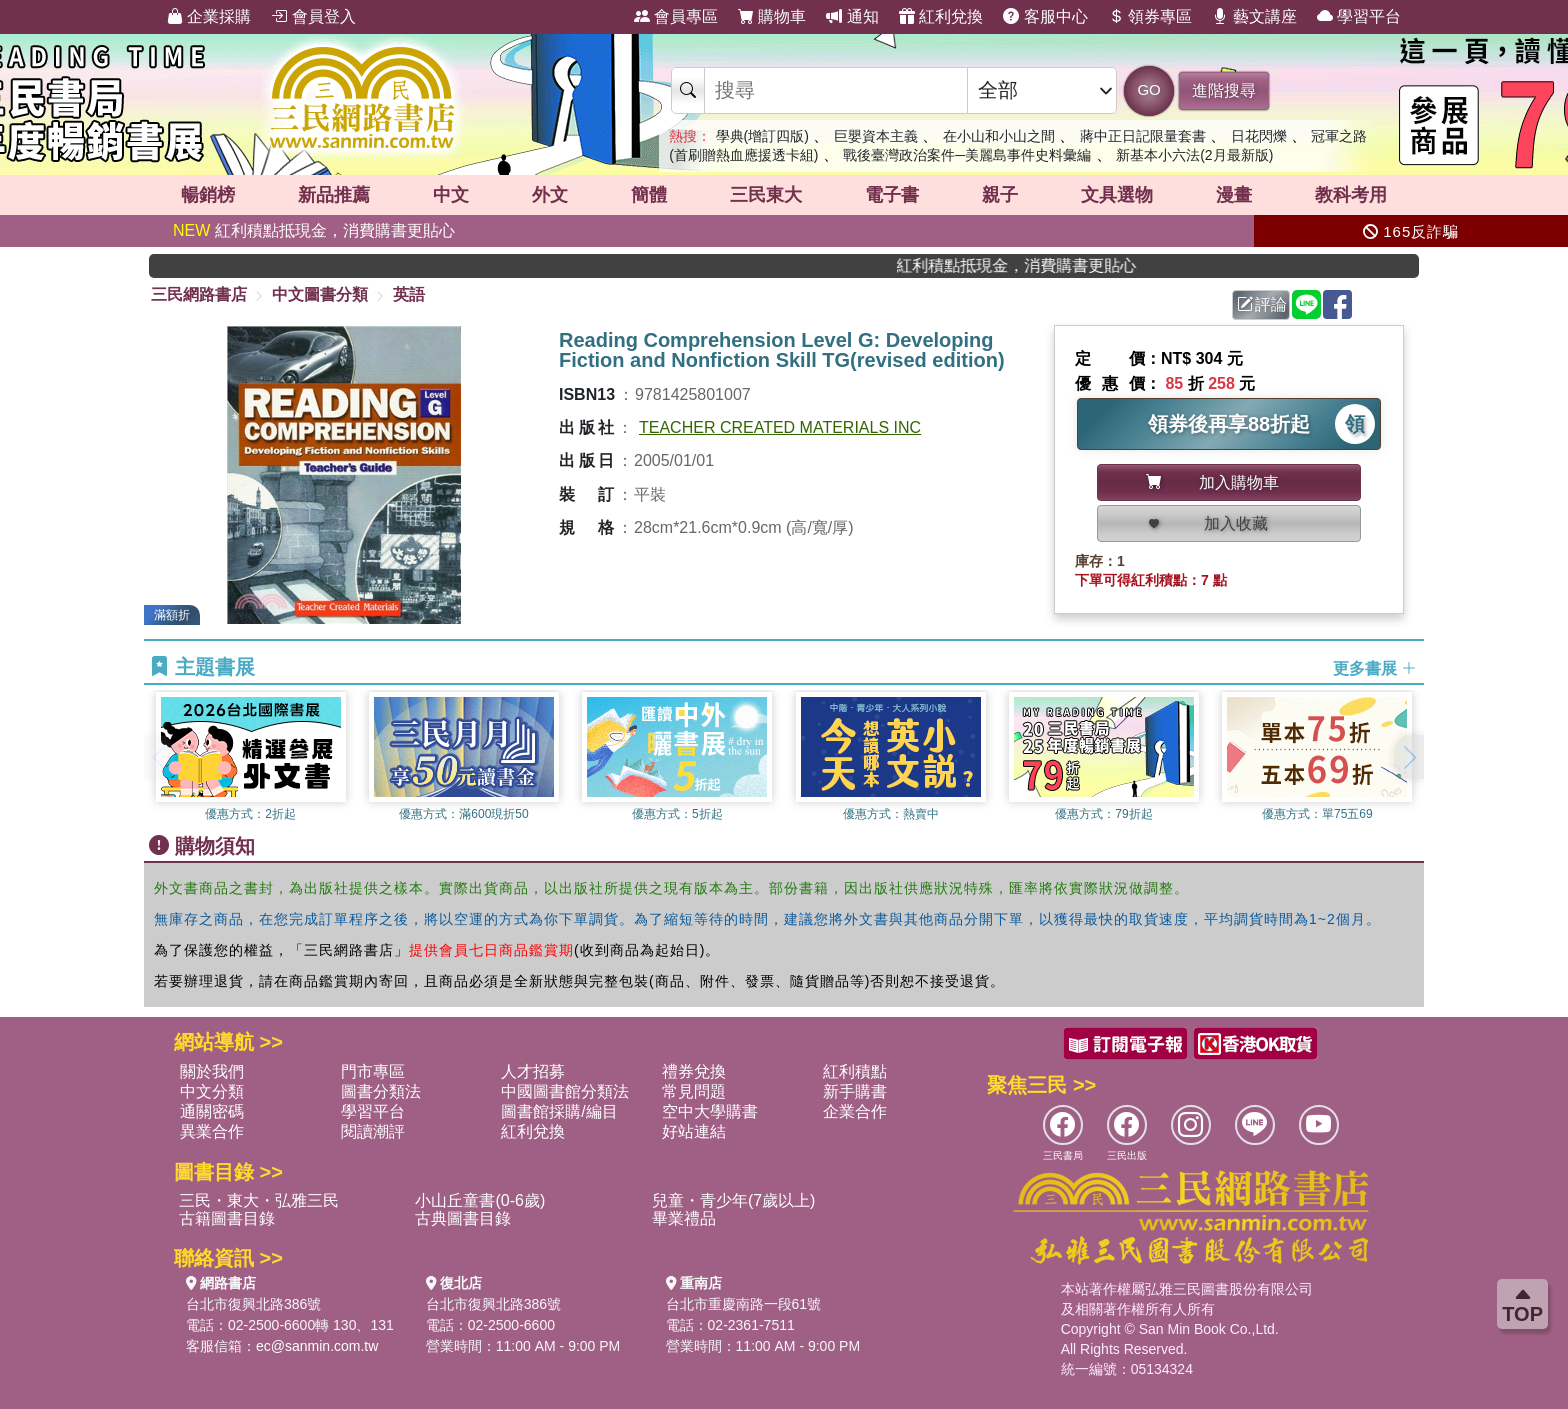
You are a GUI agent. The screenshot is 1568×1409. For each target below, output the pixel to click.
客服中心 (1045, 16)
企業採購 (209, 16)
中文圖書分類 (320, 294)
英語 (409, 294)
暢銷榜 (208, 195)
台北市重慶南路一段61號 (744, 1304)
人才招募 (533, 1071)
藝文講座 (1254, 16)
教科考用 (1351, 195)
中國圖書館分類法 (565, 1091)
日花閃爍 (1259, 136)
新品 (334, 195)
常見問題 (694, 1091)
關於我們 (212, 1071)
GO (1148, 89)
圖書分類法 (381, 1091)
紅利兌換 (941, 16)
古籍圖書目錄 (227, 1218)
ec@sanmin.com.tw (317, 1346)
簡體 (649, 195)
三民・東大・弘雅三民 (259, 1200)
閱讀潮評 (373, 1131)
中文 (451, 195)
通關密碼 (212, 1111)
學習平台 (1359, 16)
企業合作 (855, 1111)
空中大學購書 (710, 1111)
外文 (550, 195)
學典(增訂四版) (762, 136)
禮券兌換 (694, 1071)
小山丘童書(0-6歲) (480, 1200)
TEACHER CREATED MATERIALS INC (780, 427)
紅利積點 (855, 1071)
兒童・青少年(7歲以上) (734, 1200)
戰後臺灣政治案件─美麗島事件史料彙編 (967, 155)
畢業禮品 (684, 1218)
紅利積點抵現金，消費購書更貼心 (314, 230)
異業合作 (212, 1131)
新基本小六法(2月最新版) (1194, 155)
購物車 (772, 16)
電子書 (892, 195)
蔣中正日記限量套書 (1143, 136)
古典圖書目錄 (463, 1218)
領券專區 (1150, 16)
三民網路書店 (199, 294)
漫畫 (1234, 195)
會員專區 (676, 16)
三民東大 (766, 195)
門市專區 (373, 1071)
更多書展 (1375, 667)
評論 (1262, 304)
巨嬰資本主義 (876, 136)
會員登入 (313, 16)
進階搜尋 (1224, 90)
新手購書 (855, 1091)
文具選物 (1117, 195)
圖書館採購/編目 (559, 1111)
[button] (1409, 757)
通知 (852, 16)
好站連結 (694, 1131)
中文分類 (212, 1091)
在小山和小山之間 (999, 136)
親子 (1000, 195)
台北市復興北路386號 (253, 1304)
